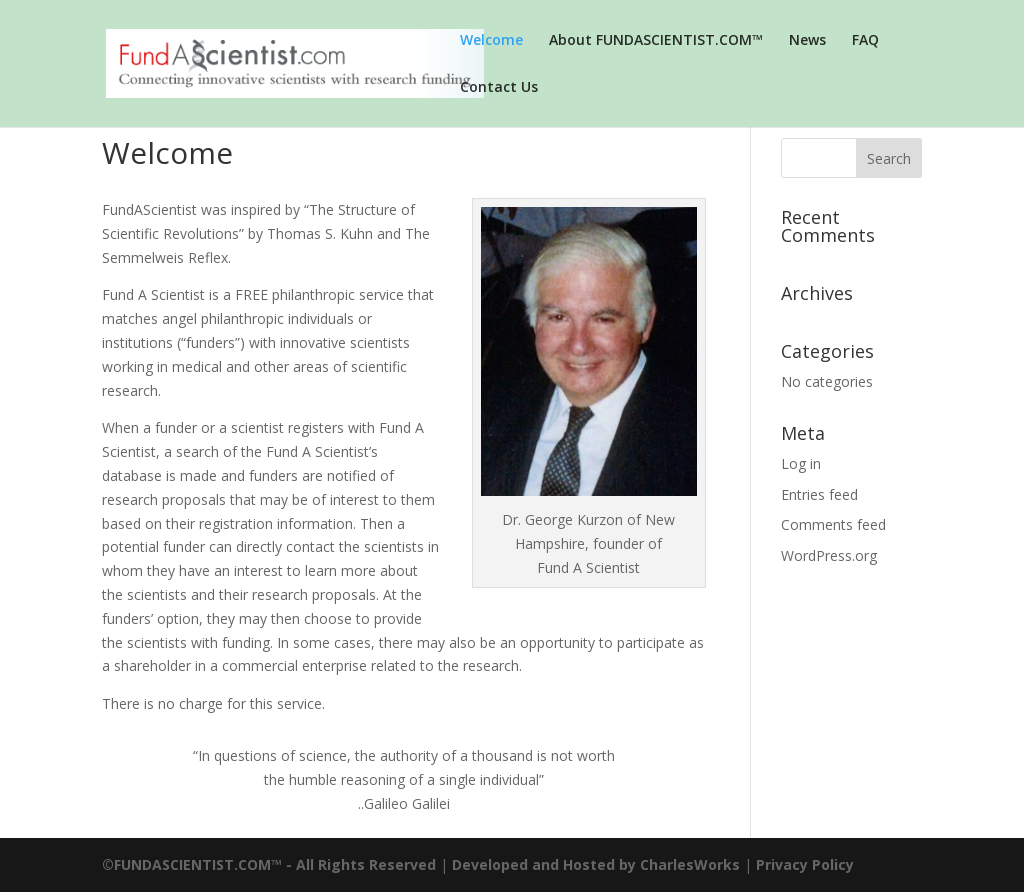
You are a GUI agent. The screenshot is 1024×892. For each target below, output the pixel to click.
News (807, 41)
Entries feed (819, 494)
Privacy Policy (805, 864)
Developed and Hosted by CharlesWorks (596, 864)
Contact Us (499, 88)
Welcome (491, 41)
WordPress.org (829, 555)
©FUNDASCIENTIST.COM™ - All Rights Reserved (269, 864)
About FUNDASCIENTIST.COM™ (656, 41)
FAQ (865, 41)
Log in (801, 463)
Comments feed (833, 524)
